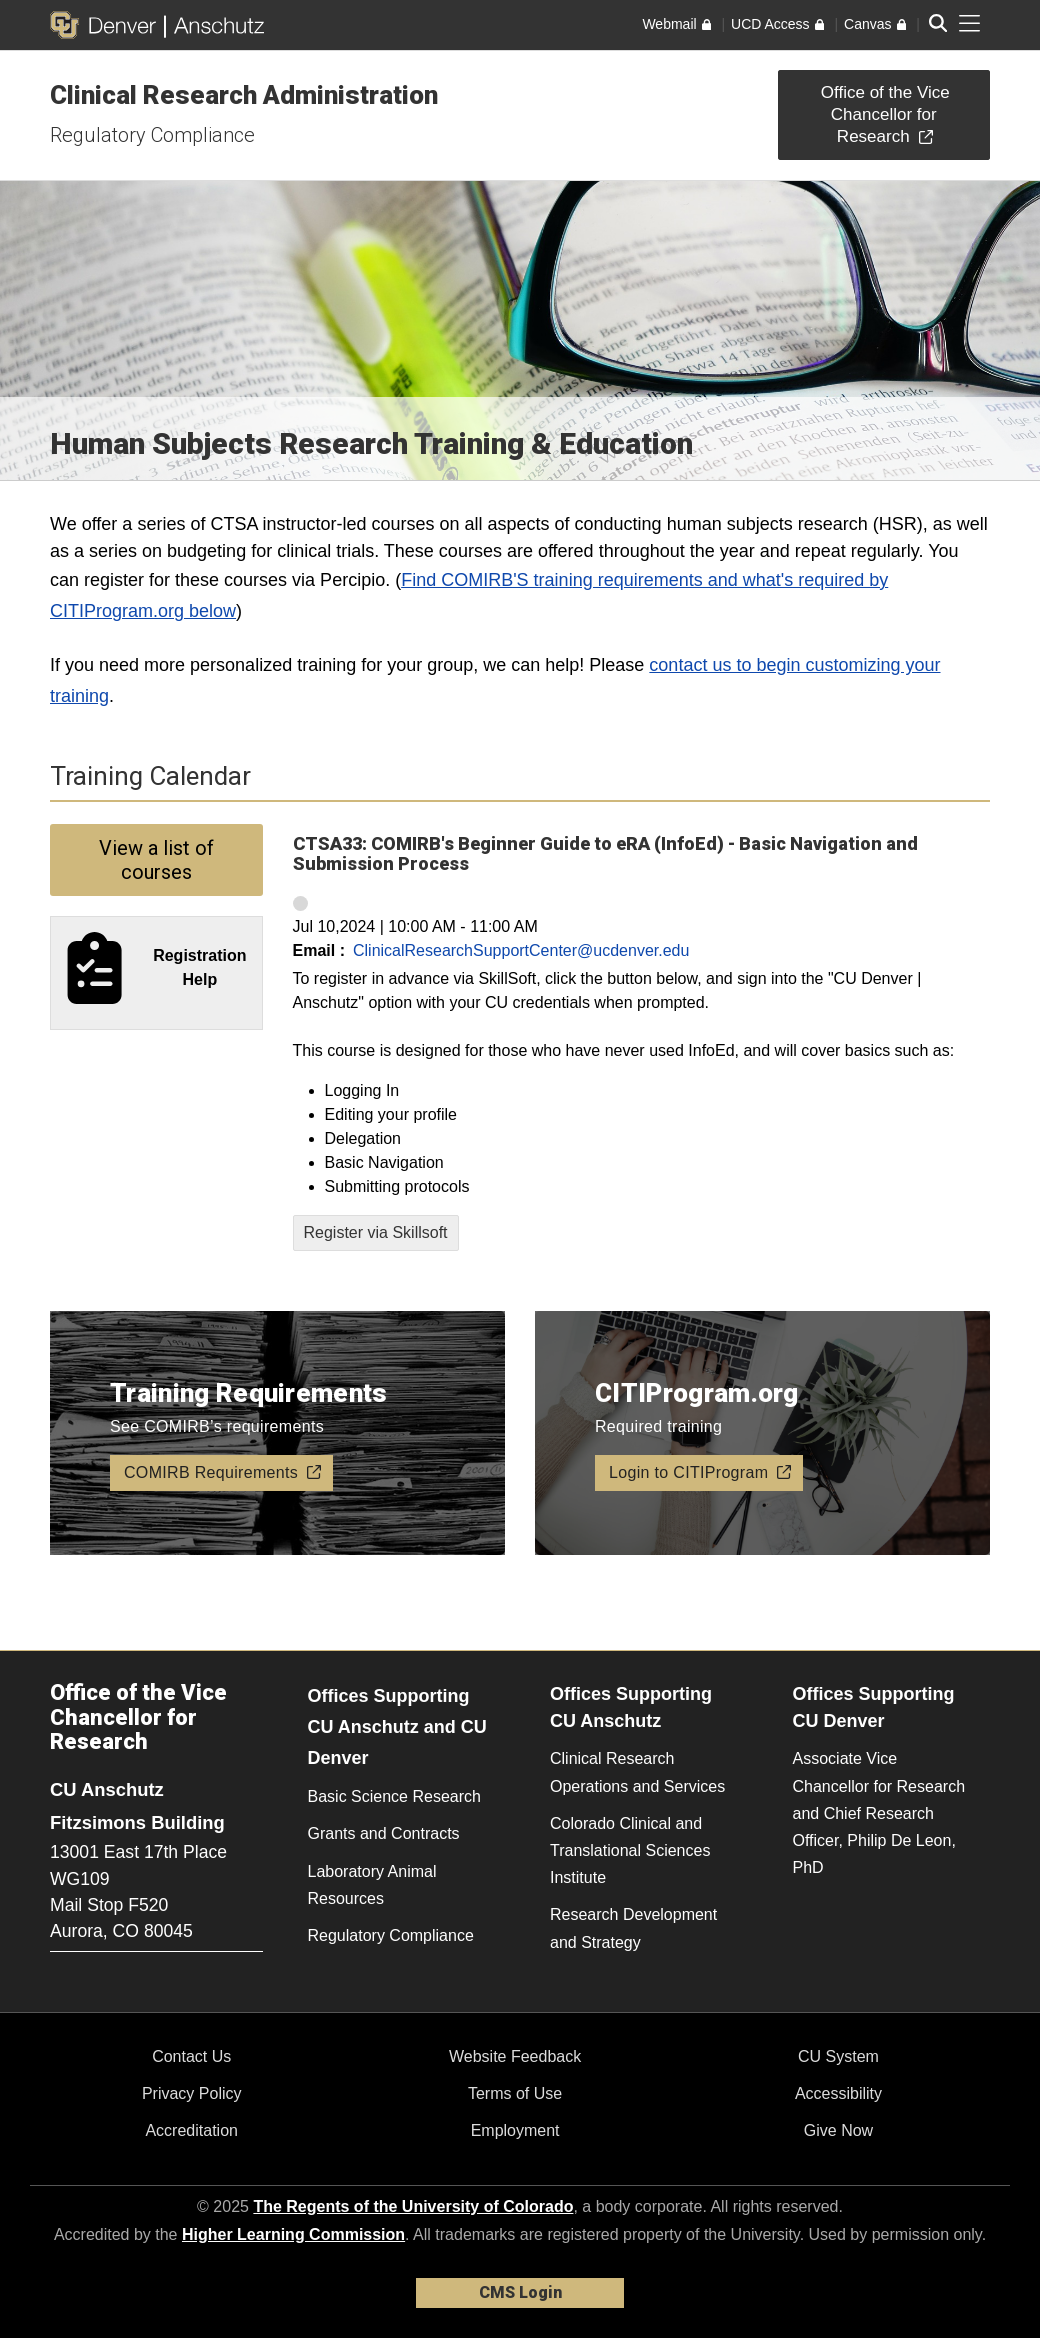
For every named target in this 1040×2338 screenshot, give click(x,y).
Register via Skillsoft (376, 1232)
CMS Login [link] (520, 2292)
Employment (515, 2130)
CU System (838, 2056)
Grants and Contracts (384, 1833)
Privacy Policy (192, 2093)
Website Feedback (515, 2056)
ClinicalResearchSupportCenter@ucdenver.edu (521, 950)
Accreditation (191, 2130)
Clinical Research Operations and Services (637, 1772)
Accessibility (838, 2093)
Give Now (838, 2130)
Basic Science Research (394, 1796)
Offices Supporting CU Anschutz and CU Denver (397, 1726)
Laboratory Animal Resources (372, 1885)
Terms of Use (515, 2093)
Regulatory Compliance (152, 135)
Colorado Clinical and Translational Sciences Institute (630, 1850)
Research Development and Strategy (633, 1928)
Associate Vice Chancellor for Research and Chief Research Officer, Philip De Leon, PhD (879, 1813)
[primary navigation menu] (970, 24)
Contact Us (191, 2056)
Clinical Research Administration (244, 95)
